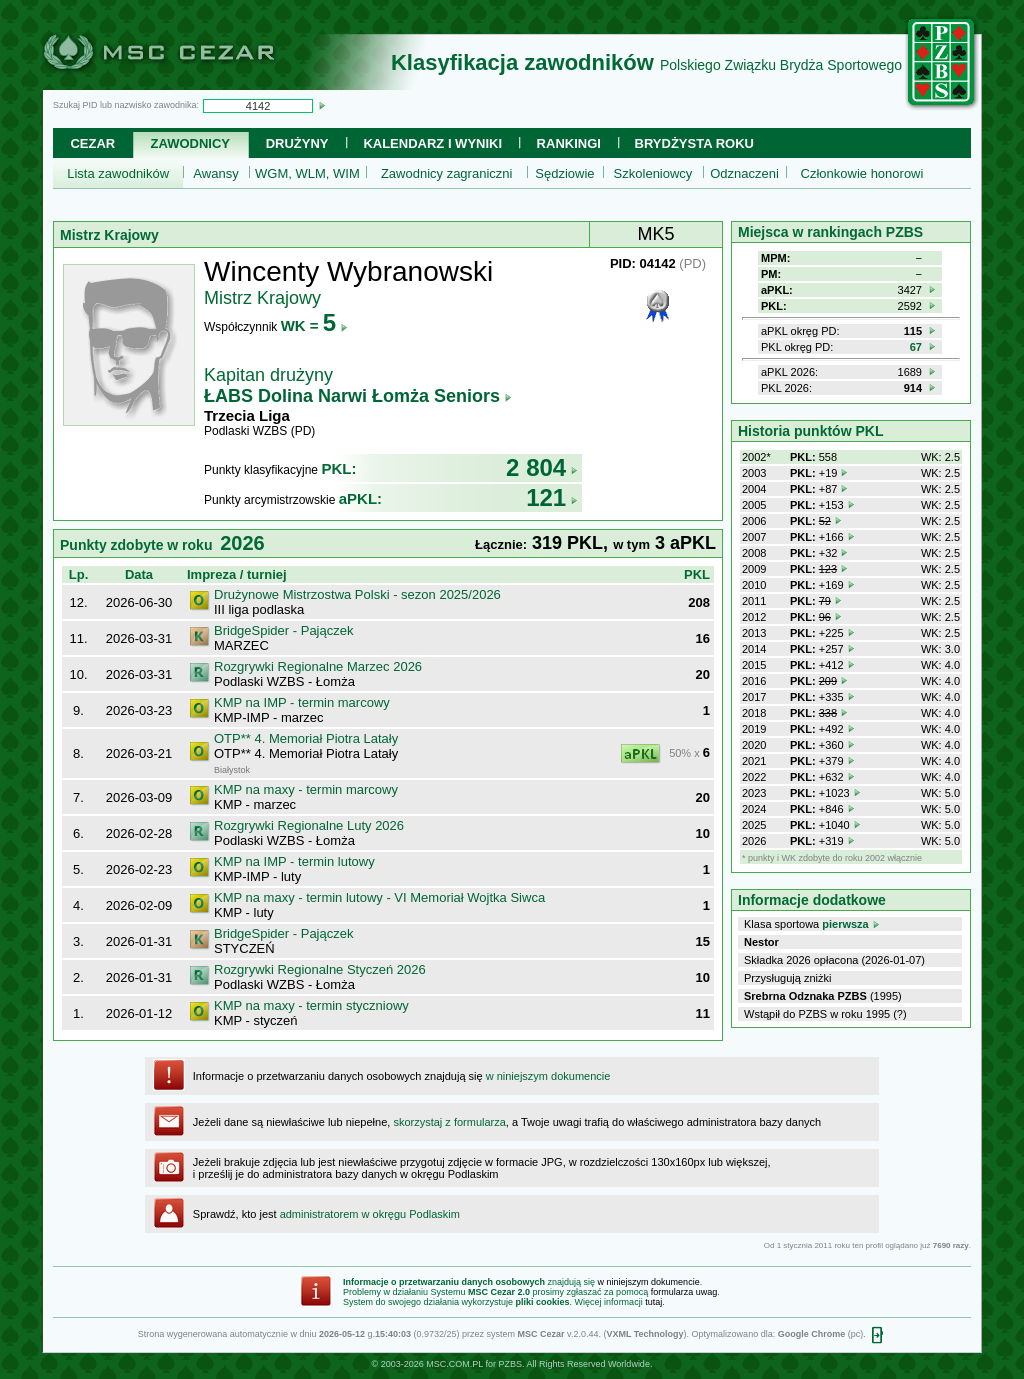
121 (552, 497)
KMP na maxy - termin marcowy (306, 789)
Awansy (215, 173)
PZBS (510, 1364)
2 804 (542, 467)
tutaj (653, 1302)
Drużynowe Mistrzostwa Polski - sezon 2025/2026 (357, 594)
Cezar (92, 143)
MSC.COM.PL (454, 1364)
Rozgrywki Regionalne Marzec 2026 (318, 666)
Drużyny (297, 143)
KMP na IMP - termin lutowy (294, 861)
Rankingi (569, 143)
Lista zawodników (118, 173)
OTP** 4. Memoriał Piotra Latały (306, 738)
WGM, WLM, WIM (307, 173)
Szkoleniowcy (653, 173)
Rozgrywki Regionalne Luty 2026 (309, 825)
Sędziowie (564, 173)
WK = (314, 325)
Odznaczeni (744, 173)
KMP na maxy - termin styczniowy (311, 1005)
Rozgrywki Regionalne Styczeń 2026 (320, 969)
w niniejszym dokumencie (548, 1076)
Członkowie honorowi (862, 173)
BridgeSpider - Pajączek (283, 630)
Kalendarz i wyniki (432, 143)
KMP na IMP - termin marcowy (302, 702)
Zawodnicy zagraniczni (447, 173)
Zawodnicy (190, 143)
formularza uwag (684, 1292)
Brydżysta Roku (694, 143)
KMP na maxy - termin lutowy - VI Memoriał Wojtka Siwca (379, 897)
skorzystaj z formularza (449, 1122)
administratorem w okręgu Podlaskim (370, 1214)
